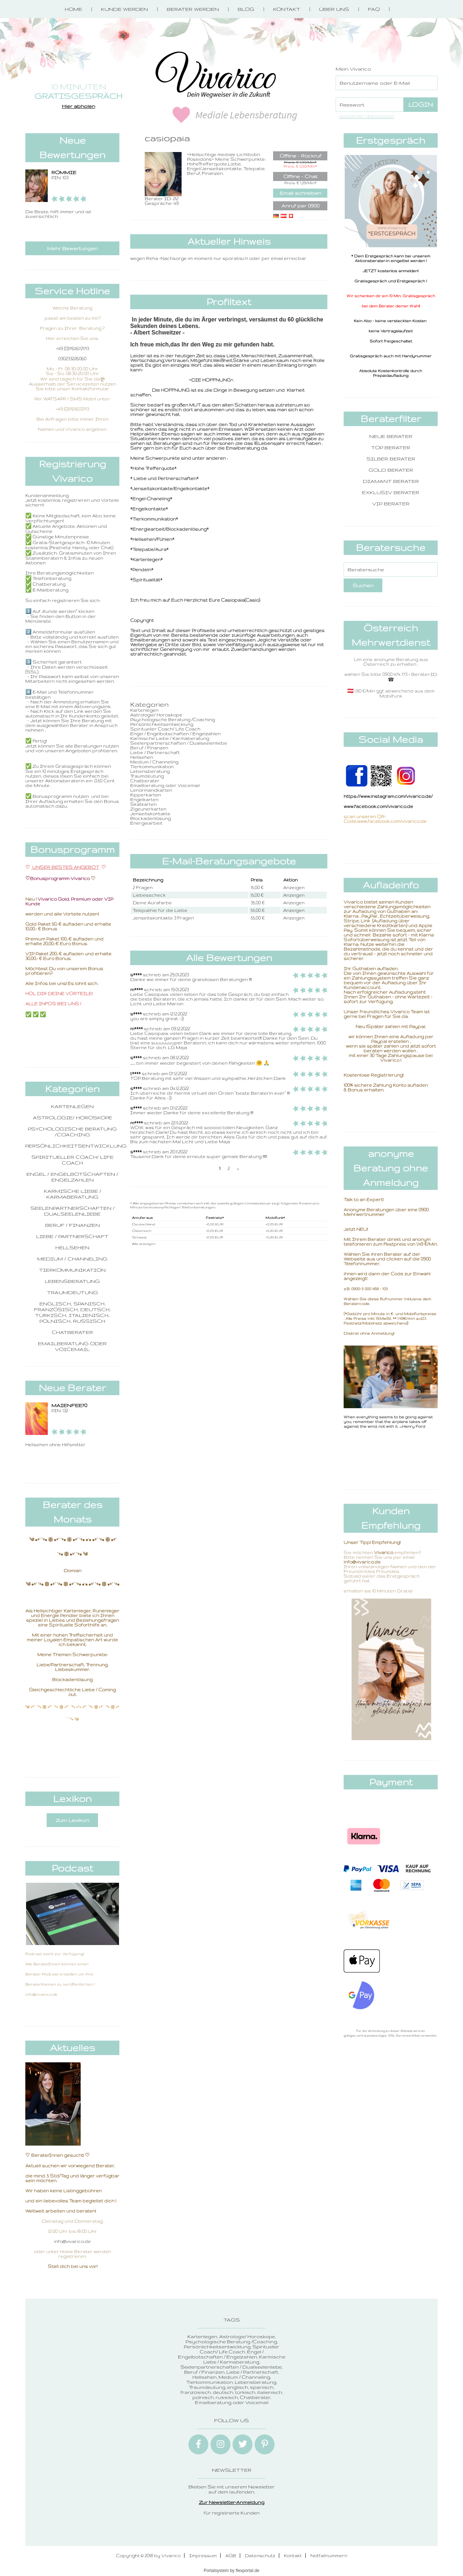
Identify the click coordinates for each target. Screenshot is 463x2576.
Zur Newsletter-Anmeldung (231, 2502)
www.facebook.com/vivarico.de (378, 806)
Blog (246, 9)
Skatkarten (143, 804)
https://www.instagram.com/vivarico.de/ (388, 796)
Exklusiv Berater (390, 492)
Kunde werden (124, 9)
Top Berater (390, 447)
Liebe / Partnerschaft (72, 1236)
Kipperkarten (145, 794)
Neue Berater (390, 436)
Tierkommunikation (72, 1270)
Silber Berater (390, 459)
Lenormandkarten (151, 790)
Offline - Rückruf (300, 156)
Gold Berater (391, 470)
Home (73, 9)
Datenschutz (260, 2555)
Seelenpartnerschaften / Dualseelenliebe (72, 1211)
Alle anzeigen (143, 1244)
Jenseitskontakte (150, 813)
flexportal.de (247, 2570)
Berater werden (193, 9)
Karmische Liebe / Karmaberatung (72, 1194)
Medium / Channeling (72, 1259)
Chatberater (72, 1332)
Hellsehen (72, 1247)
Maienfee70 (69, 1405)
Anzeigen (294, 887)
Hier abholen (78, 106)
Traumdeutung (72, 1292)
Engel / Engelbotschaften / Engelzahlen (72, 1177)
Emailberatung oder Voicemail (72, 1346)
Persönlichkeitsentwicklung (76, 1146)
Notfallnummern (328, 2555)
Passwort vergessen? (366, 116)
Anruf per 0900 (300, 206)
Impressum (203, 2555)
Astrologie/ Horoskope (72, 1117)
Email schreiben (300, 193)
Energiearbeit (146, 823)
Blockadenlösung (150, 818)
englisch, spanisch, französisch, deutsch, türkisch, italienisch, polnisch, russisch (72, 1312)
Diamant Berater (391, 481)
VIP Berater (390, 503)
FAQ (374, 9)
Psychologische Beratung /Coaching (72, 1131)
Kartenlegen (72, 1106)
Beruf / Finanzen (72, 1225)
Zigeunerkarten (148, 809)
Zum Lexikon (72, 1820)
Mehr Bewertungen (72, 248)
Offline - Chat (300, 176)
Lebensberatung (72, 1281)
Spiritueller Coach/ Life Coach (72, 1160)
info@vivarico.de (72, 2241)
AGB (230, 2555)
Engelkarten (144, 799)
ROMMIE (63, 172)
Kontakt (286, 9)
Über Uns (334, 9)
